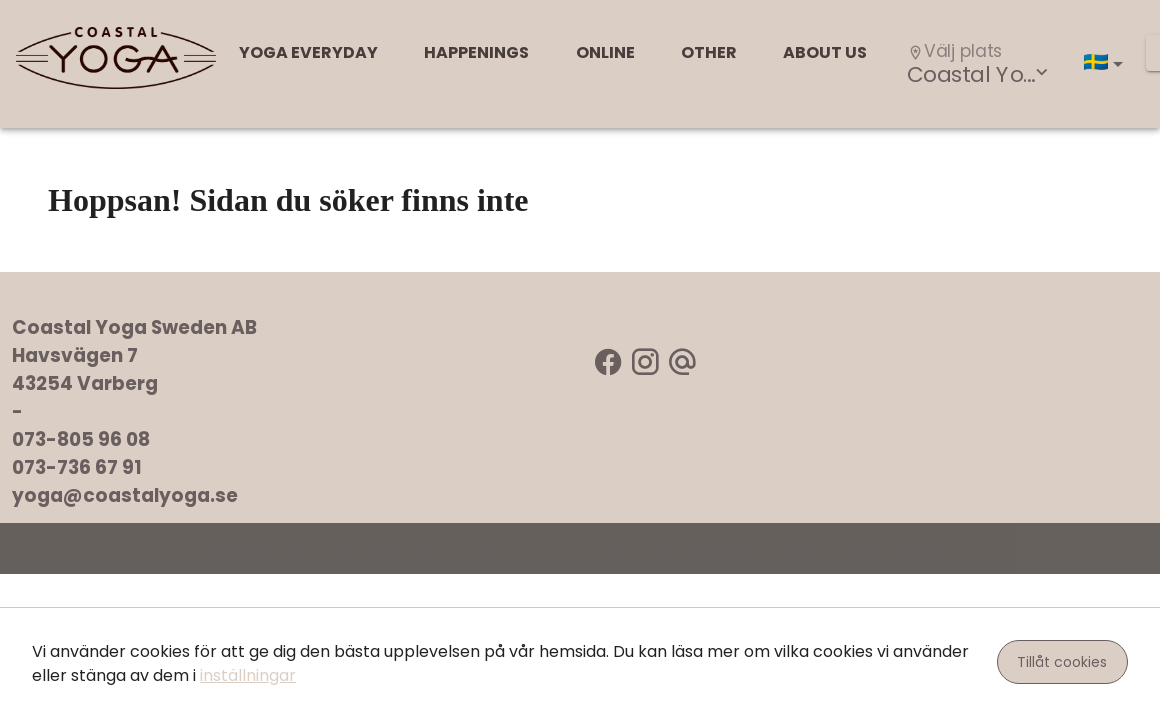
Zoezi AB (721, 548)
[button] (1107, 64)
